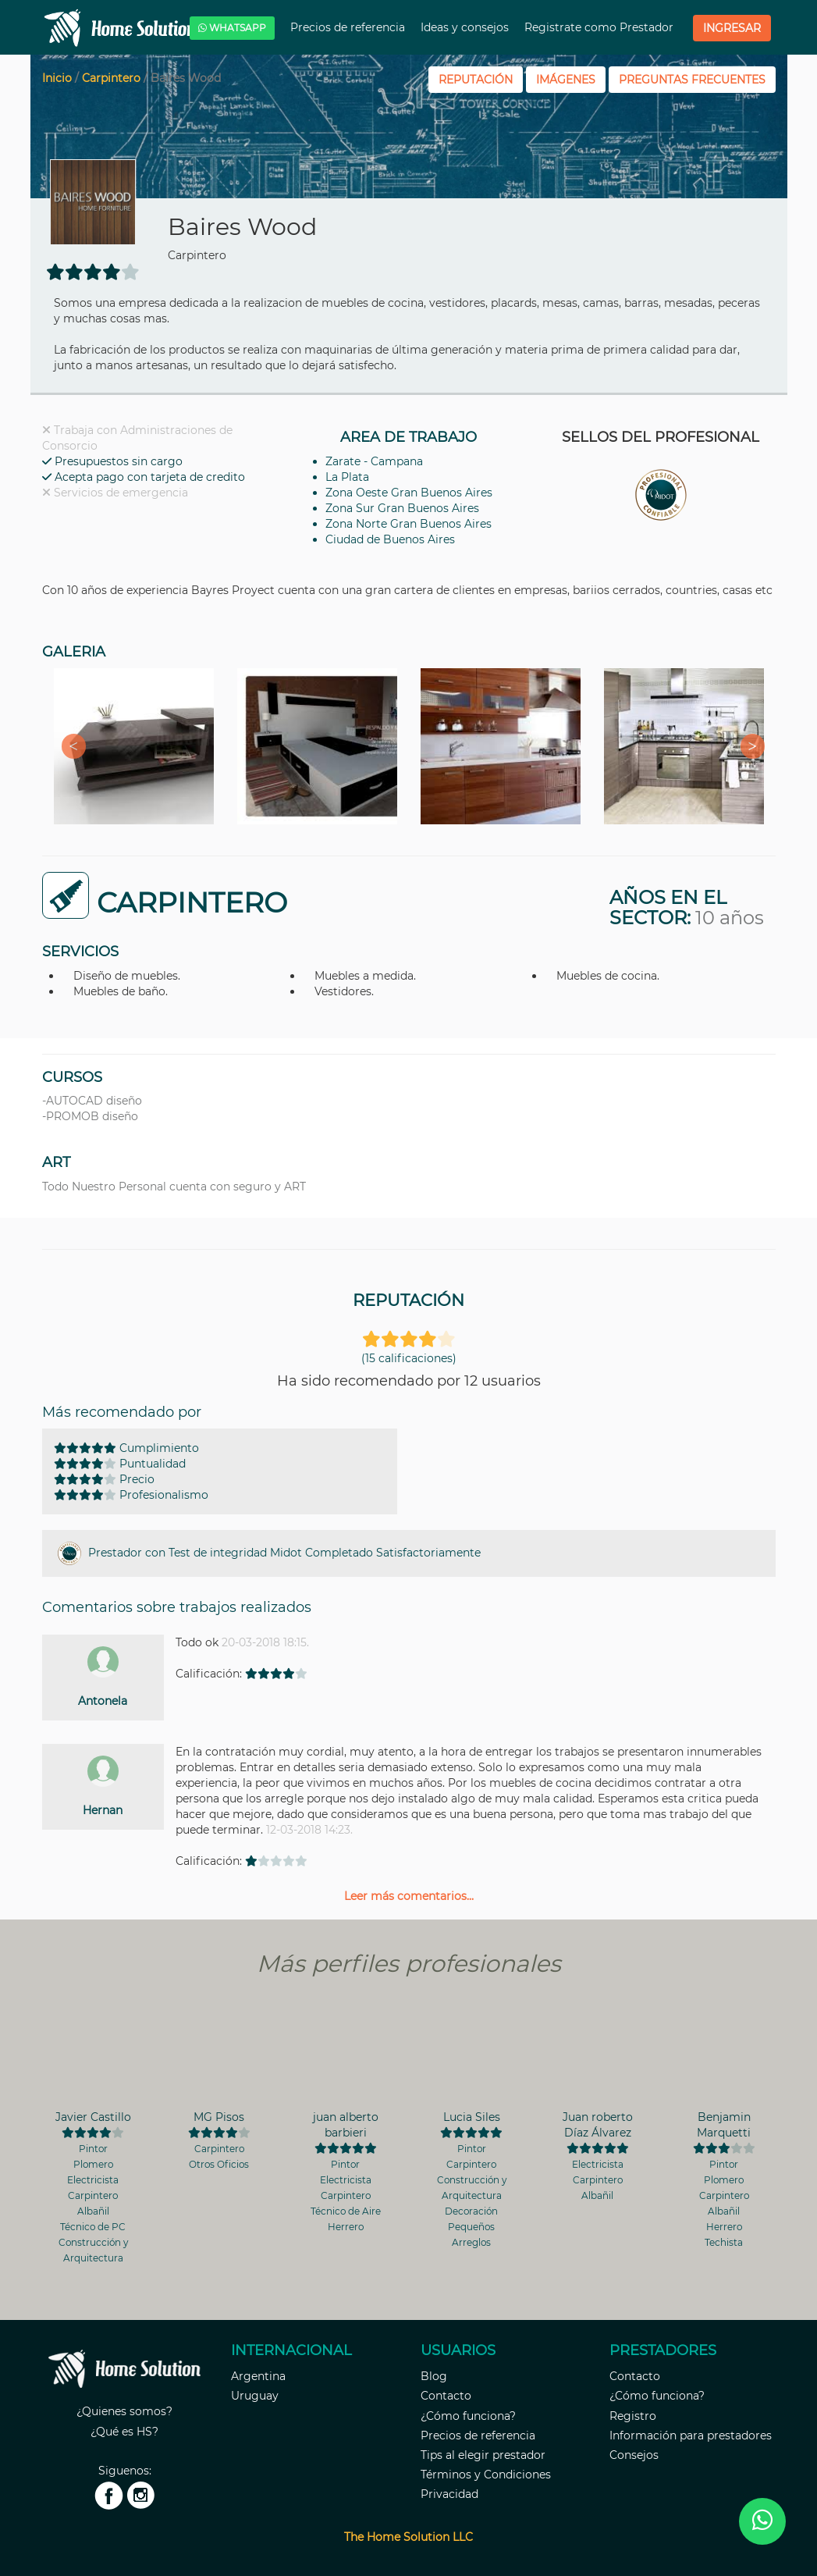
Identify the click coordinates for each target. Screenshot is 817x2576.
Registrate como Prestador (600, 27)
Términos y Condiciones (486, 2474)
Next (748, 746)
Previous (69, 746)
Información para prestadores (690, 2435)
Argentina (258, 2376)
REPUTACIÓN (476, 80)
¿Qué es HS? (124, 2432)
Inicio (57, 78)
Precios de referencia (349, 27)
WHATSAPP (232, 28)
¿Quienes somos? (124, 2411)
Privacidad (449, 2494)
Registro (632, 2416)
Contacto (446, 2396)
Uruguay (255, 2396)
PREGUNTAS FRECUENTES (692, 80)
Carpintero (111, 78)
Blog (434, 2376)
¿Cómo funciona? (468, 2416)
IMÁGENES (565, 80)
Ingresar (732, 28)
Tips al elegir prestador (483, 2455)
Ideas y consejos (466, 27)
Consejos (634, 2455)
